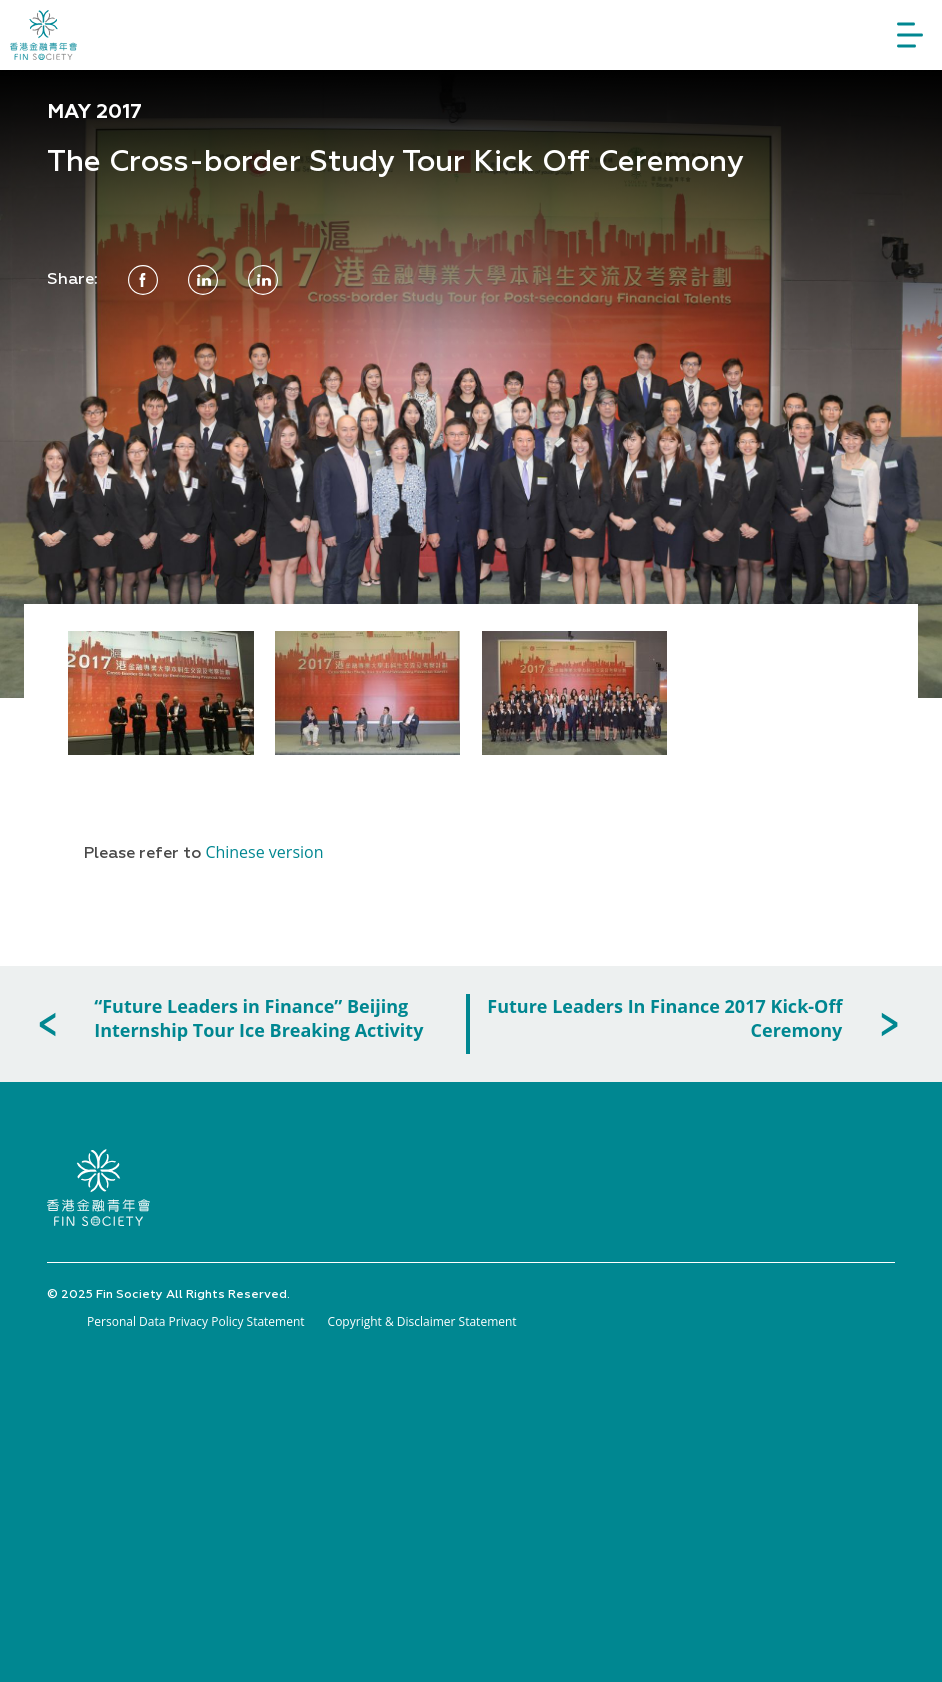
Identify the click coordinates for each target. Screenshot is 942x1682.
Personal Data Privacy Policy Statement (196, 1321)
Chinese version (264, 852)
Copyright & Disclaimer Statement (422, 1321)
